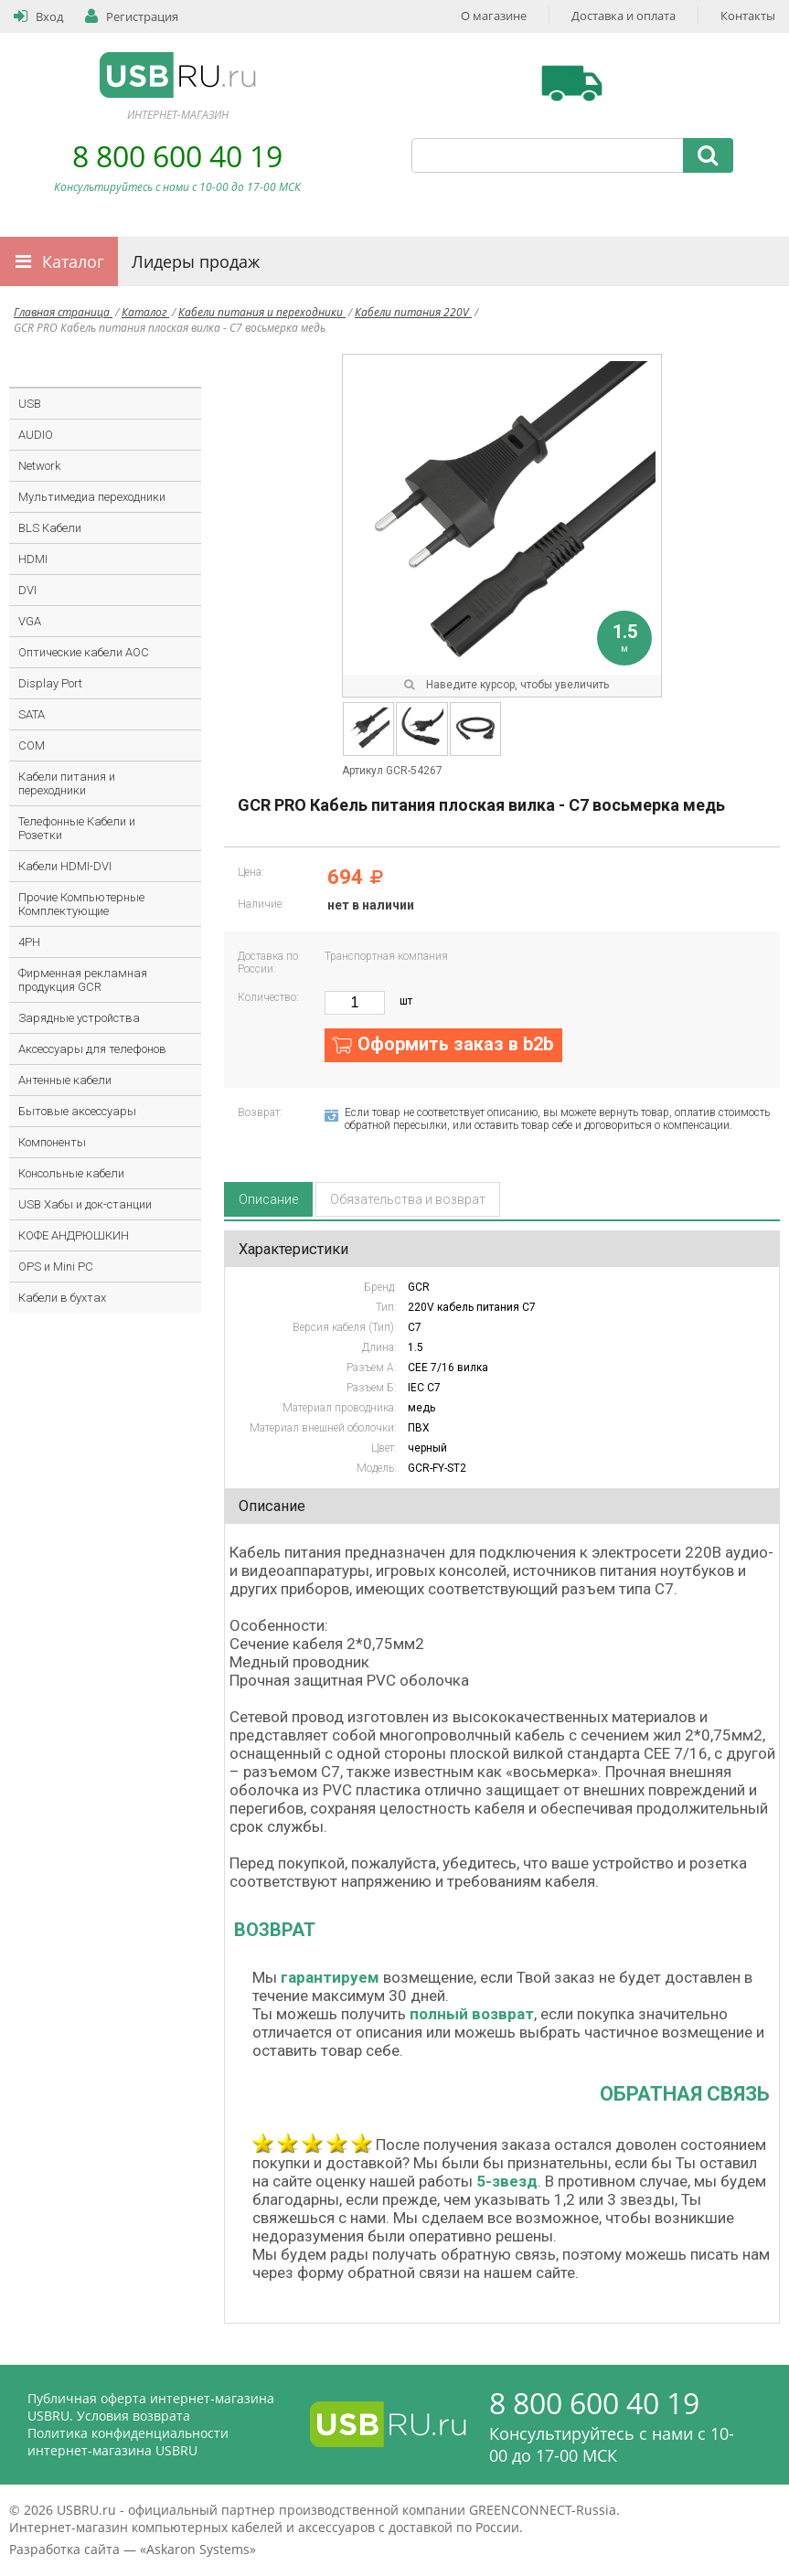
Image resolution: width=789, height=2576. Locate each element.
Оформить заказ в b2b (455, 1044)
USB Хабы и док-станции (85, 1204)
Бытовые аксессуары (77, 1111)
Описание (268, 1199)
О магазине (494, 15)
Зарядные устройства (79, 1018)
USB (29, 403)
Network (39, 466)
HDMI (33, 559)
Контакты (747, 15)
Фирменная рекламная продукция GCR (82, 980)
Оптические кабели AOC (83, 652)
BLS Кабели (49, 528)
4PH (29, 942)
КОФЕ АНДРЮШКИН (73, 1235)
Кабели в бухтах (62, 1297)
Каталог (73, 261)
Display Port (50, 683)
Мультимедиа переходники (91, 497)
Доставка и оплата (623, 15)
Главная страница (63, 312)
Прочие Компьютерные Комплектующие (81, 904)
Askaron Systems (198, 2549)
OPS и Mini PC (55, 1266)
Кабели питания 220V (413, 312)
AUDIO (35, 435)
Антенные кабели (65, 1080)
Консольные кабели (71, 1173)
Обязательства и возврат (407, 1199)
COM (31, 745)
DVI (27, 590)
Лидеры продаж (196, 261)
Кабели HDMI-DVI (65, 866)
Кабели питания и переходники (262, 312)
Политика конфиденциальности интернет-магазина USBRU (128, 2441)
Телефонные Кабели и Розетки (76, 828)
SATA (31, 714)
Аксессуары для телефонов (92, 1049)
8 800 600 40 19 (177, 156)
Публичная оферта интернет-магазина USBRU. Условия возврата (150, 2407)
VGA (29, 621)
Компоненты (52, 1142)
